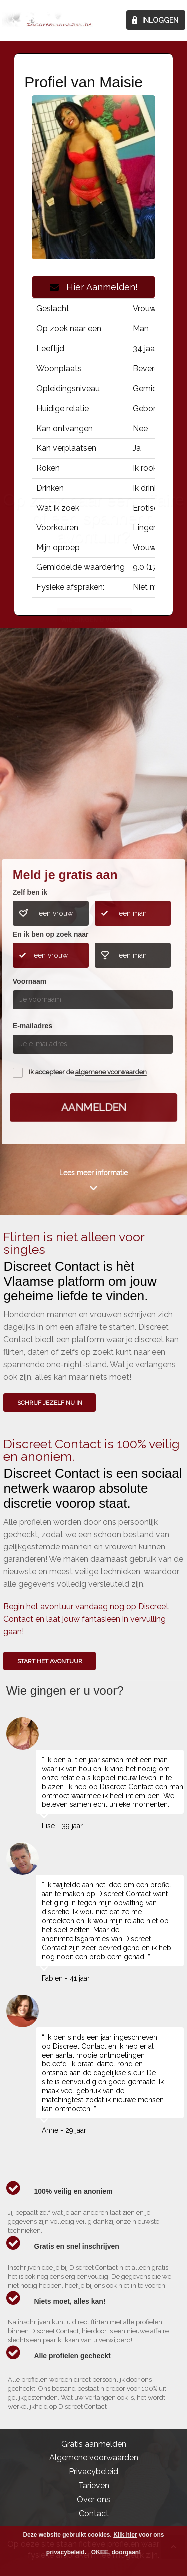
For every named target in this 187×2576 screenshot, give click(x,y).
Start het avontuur (49, 1661)
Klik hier (125, 2534)
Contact (94, 2513)
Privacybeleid (93, 2471)
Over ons (93, 2499)
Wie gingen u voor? (94, 782)
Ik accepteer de (88, 1072)
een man (133, 913)
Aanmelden (93, 1107)
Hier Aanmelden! (94, 287)
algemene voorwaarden (111, 1072)
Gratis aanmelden (93, 2444)
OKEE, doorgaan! (116, 2552)
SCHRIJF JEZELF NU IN (49, 1402)
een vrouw (56, 913)
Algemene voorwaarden (93, 2457)
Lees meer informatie (93, 1172)
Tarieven (93, 2485)
